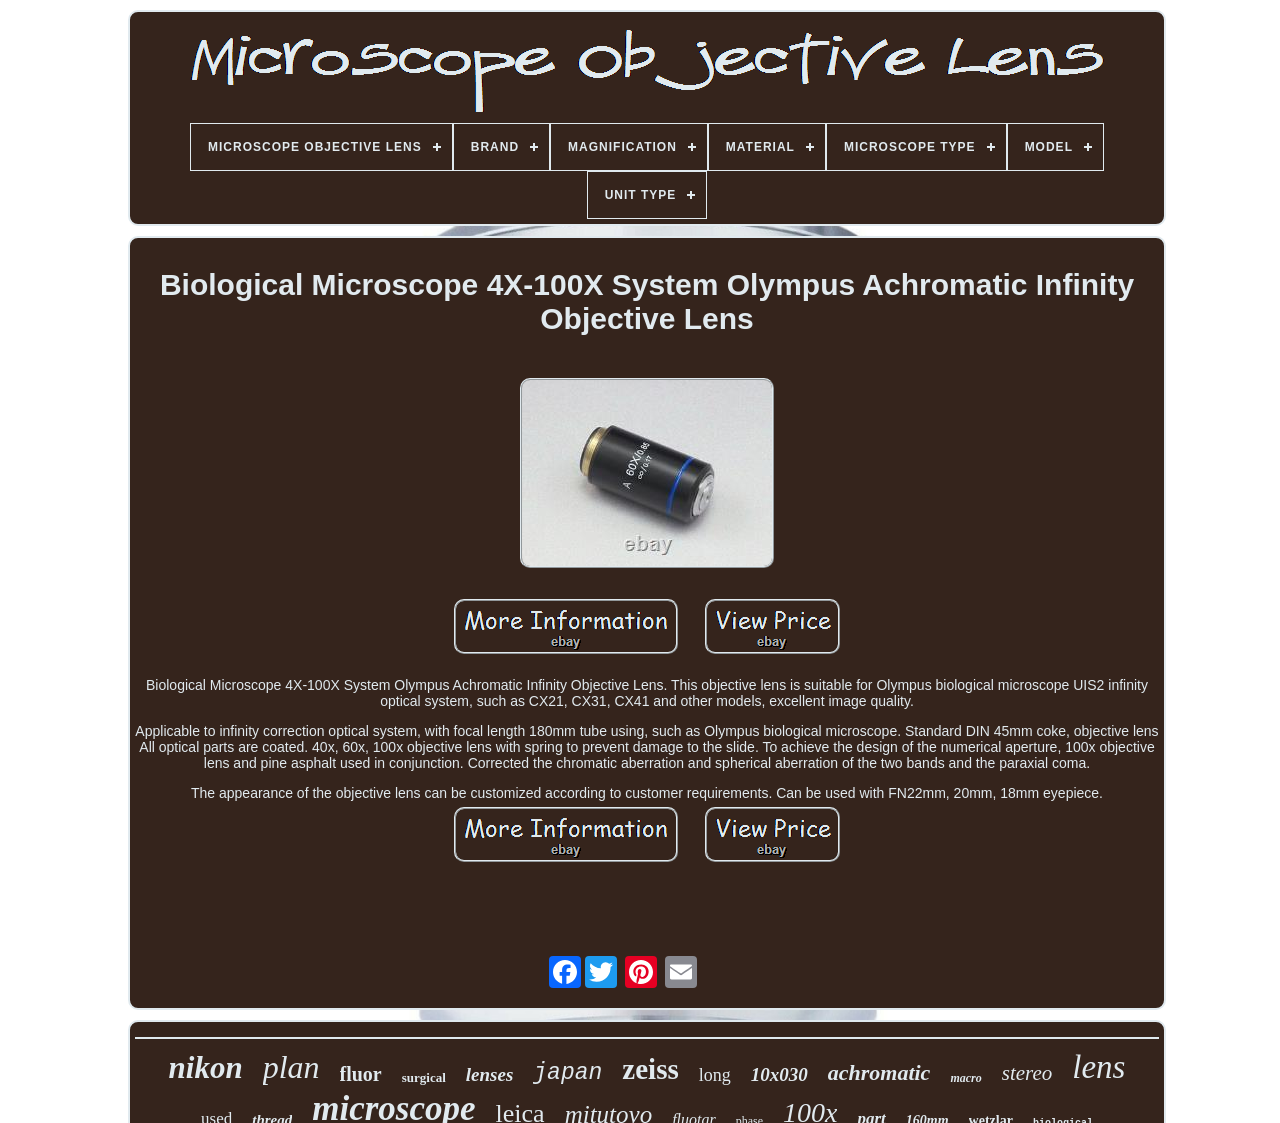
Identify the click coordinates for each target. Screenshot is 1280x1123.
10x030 (779, 1074)
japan (567, 1073)
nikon (206, 1067)
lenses (490, 1074)
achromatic (879, 1072)
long (715, 1075)
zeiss (650, 1069)
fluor (361, 1074)
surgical (424, 1077)
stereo (1027, 1073)
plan (291, 1067)
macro (965, 1078)
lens (1098, 1067)
